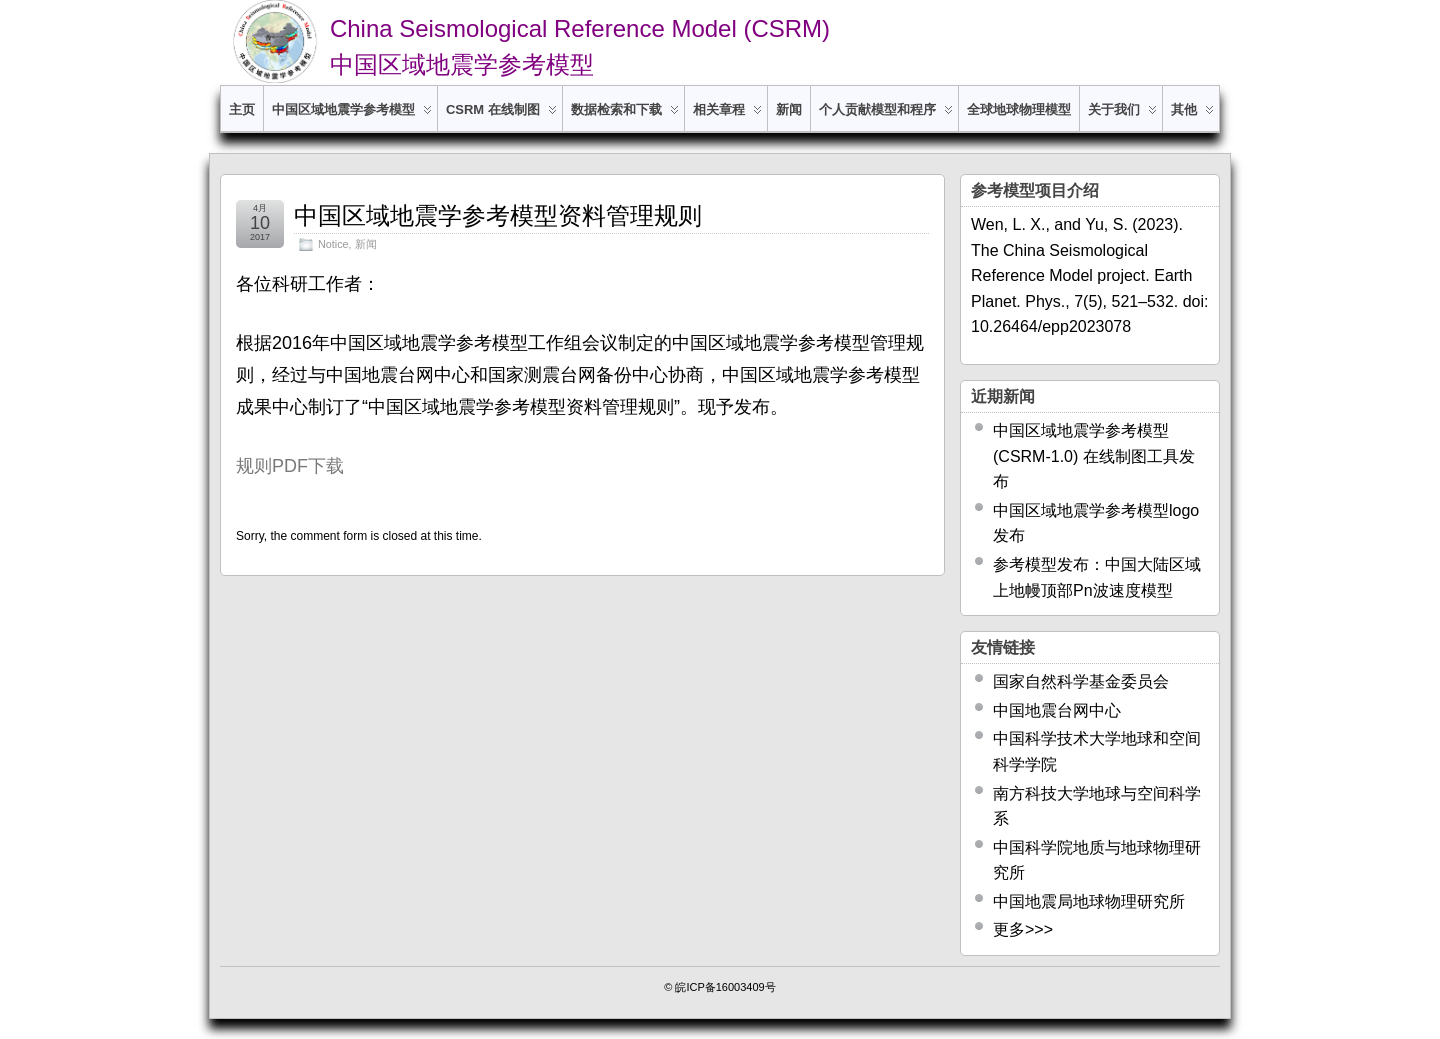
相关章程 (727, 116)
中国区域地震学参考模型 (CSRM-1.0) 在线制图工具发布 (1094, 456)
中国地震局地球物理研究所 (1089, 901)
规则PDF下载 (290, 466)
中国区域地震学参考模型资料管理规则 (498, 215)
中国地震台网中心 (1057, 710)
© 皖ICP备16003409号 (719, 987)
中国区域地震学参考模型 (352, 116)
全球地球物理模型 (1019, 109)
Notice (333, 244)
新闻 (789, 109)
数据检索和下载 (625, 116)
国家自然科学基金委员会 (1081, 681)
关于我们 (1122, 116)
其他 (1192, 116)
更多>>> (1023, 929)
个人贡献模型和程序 (886, 116)
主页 (242, 109)
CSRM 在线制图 (501, 116)
